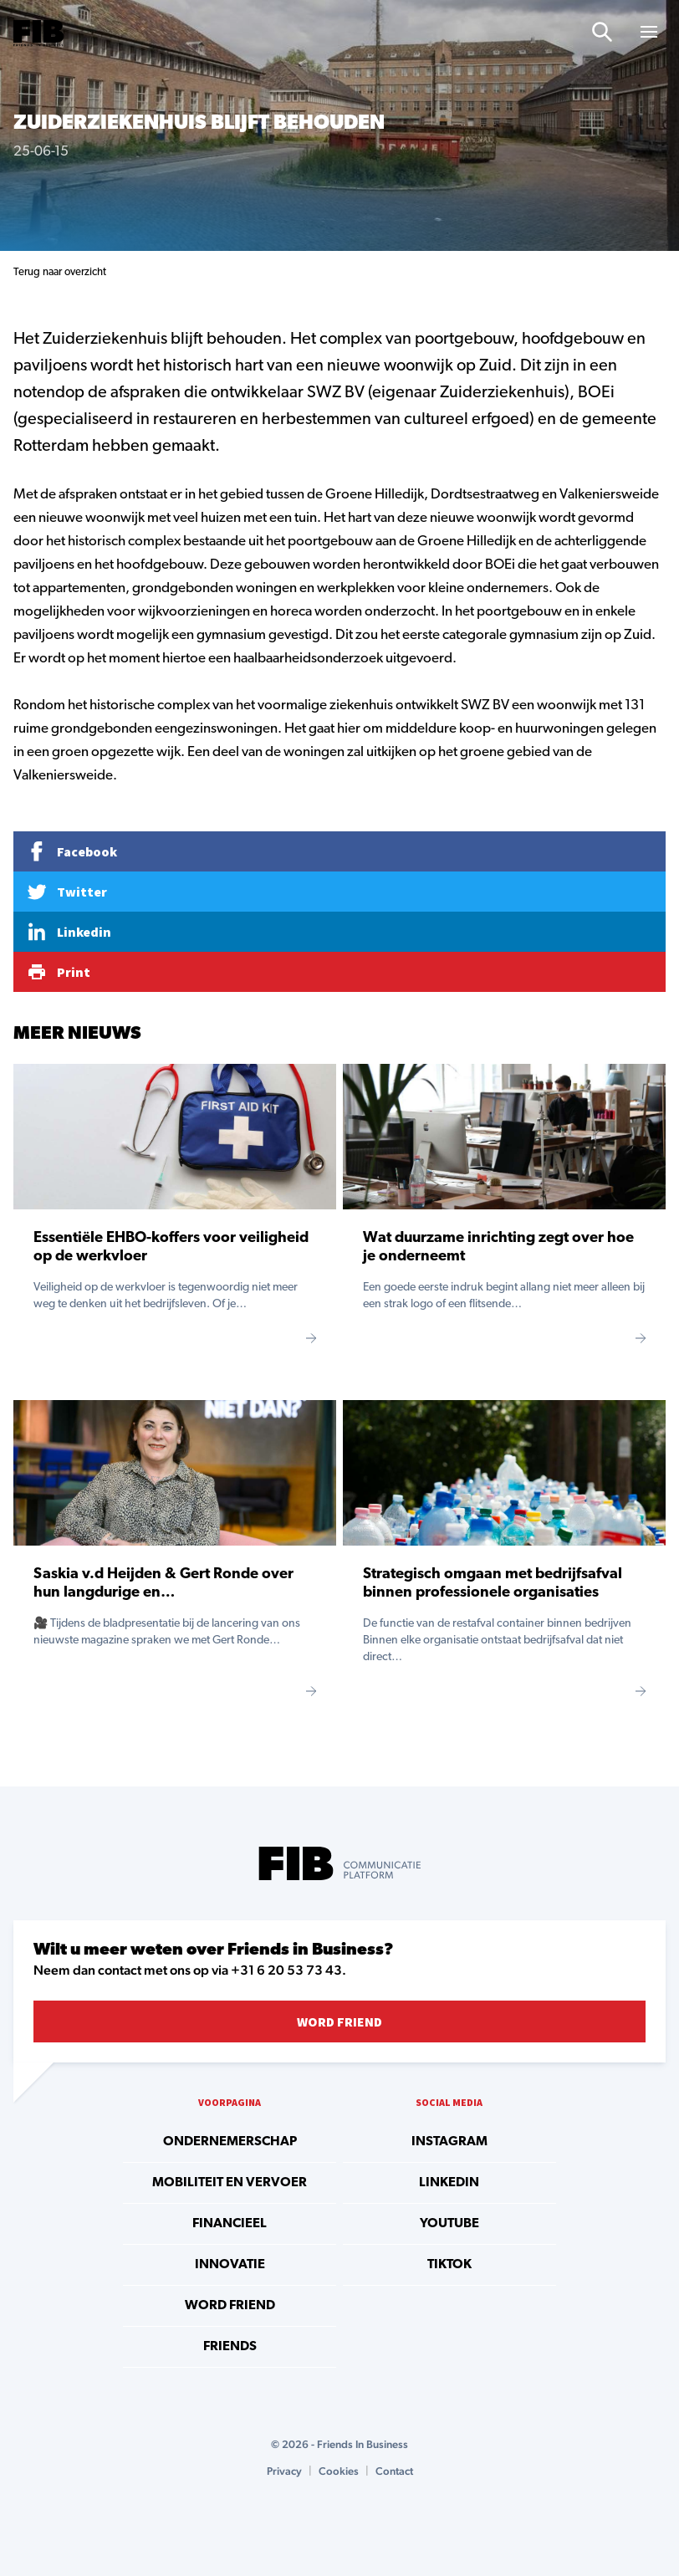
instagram (449, 2142)
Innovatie (230, 2265)
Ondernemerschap (230, 2142)
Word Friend (339, 2021)
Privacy (284, 2471)
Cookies (339, 2471)
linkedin (449, 2183)
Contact (394, 2471)
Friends (230, 2347)
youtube (449, 2224)
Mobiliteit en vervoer (229, 2183)
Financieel (229, 2224)
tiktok (449, 2265)
